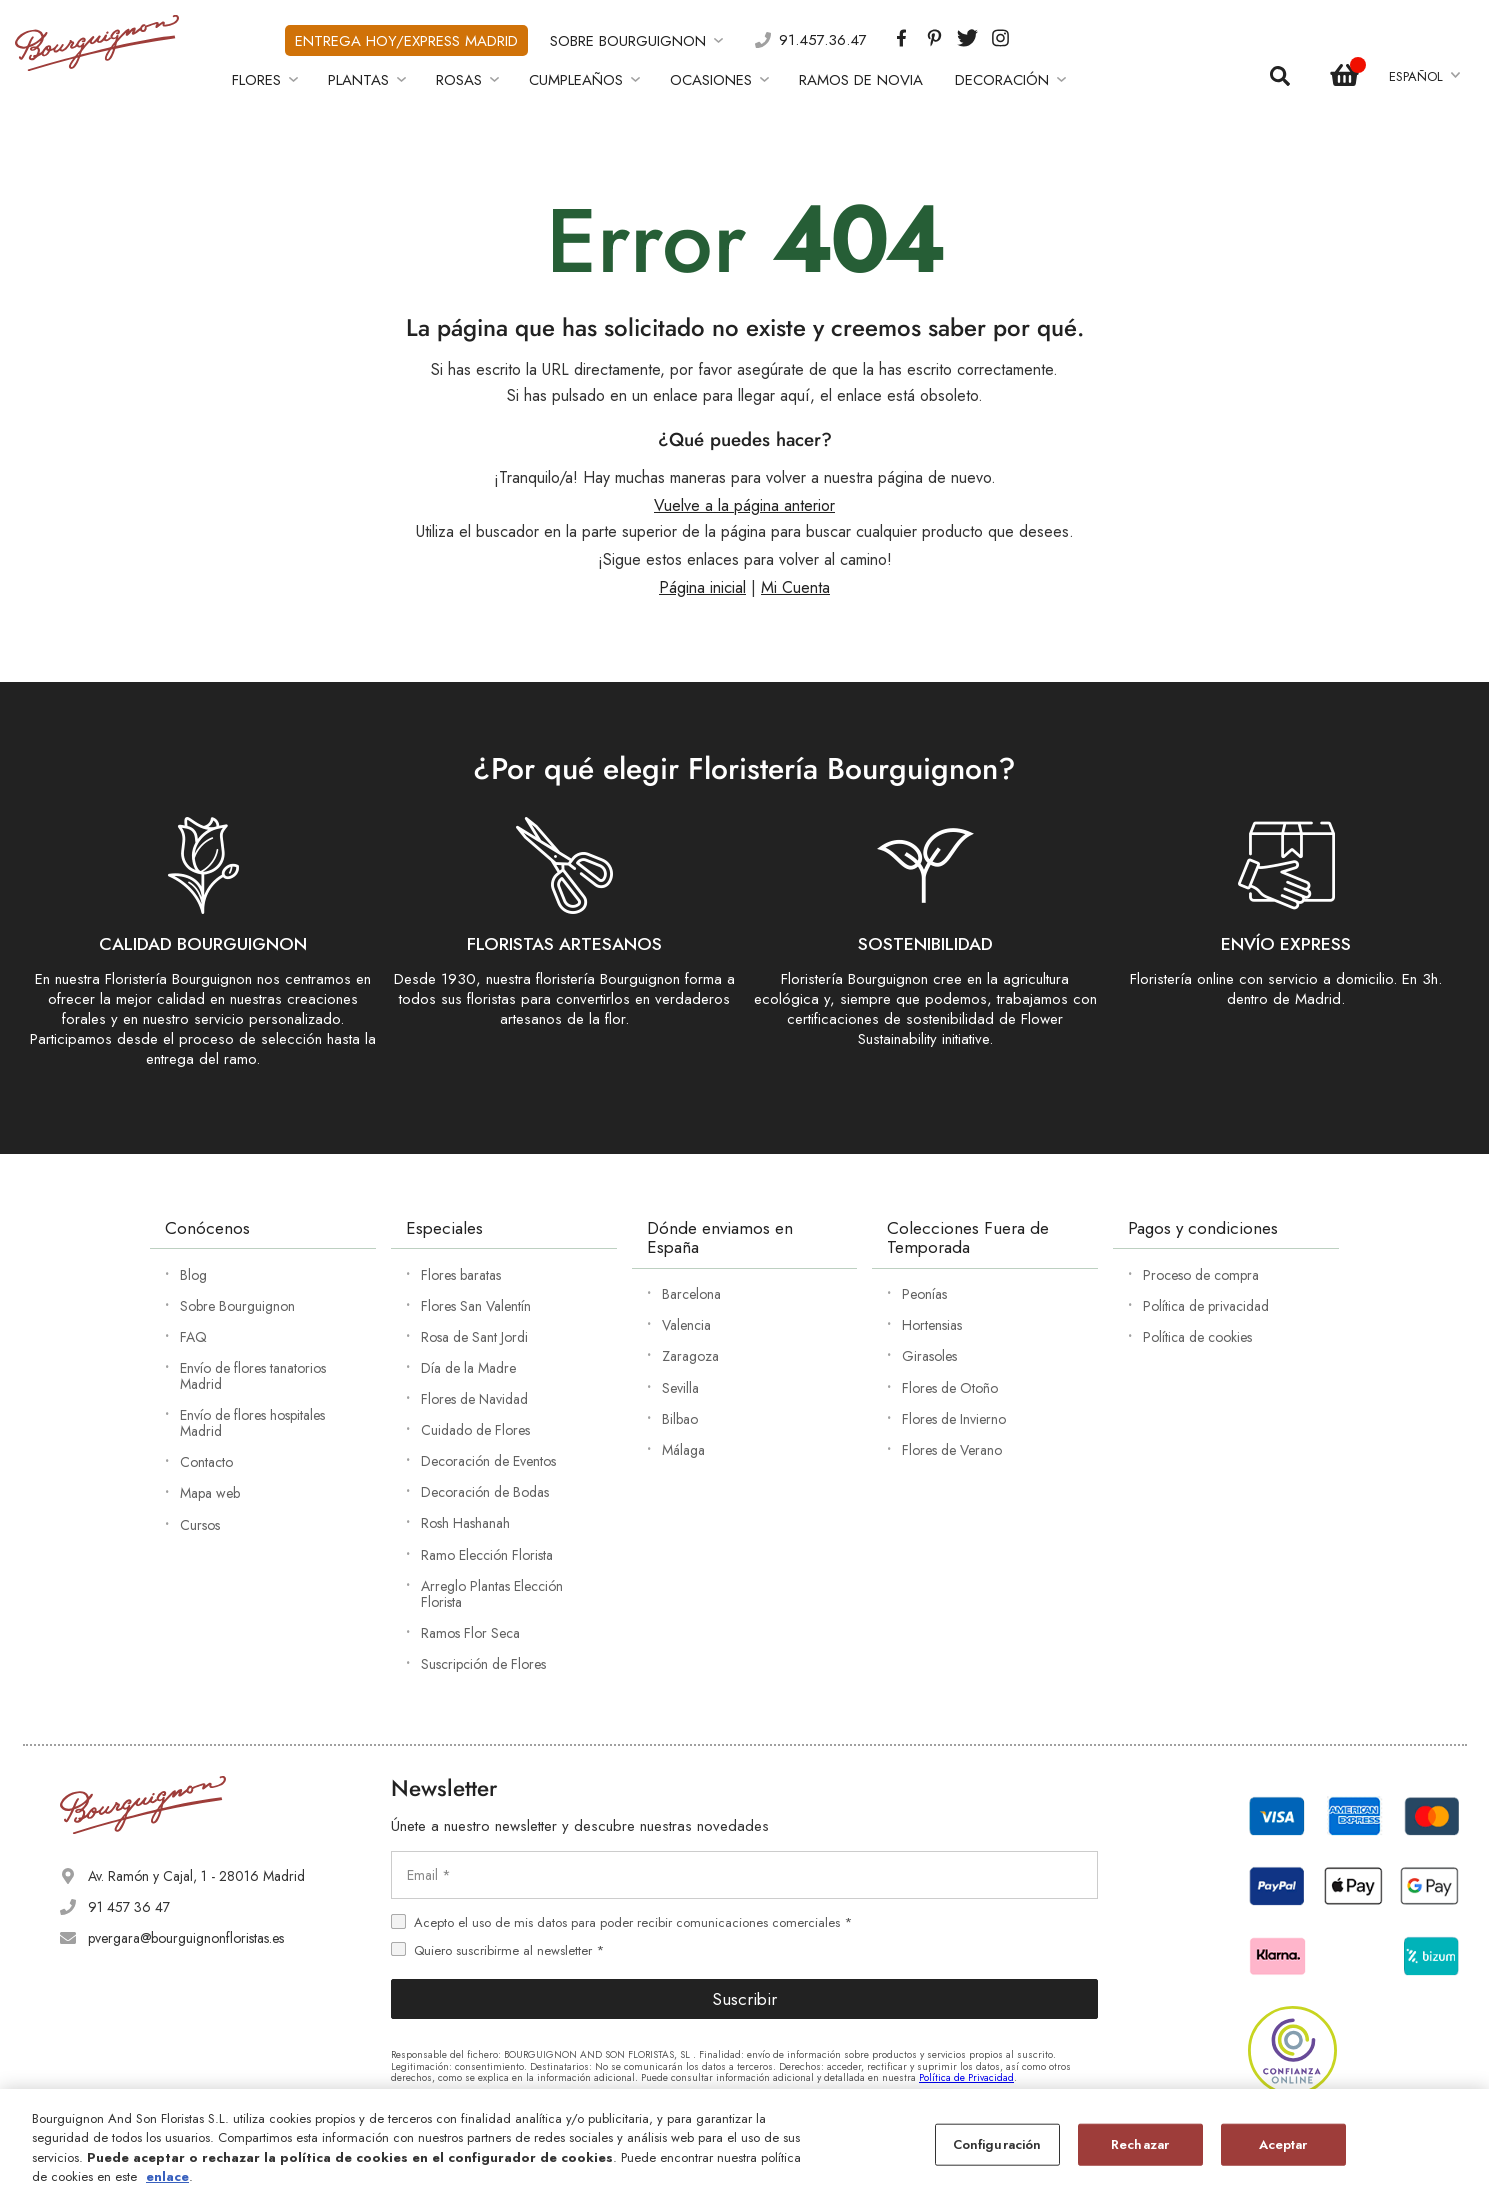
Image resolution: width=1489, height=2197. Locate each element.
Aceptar (1283, 2144)
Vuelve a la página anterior (744, 505)
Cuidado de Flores (475, 1430)
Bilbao (680, 1419)
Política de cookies (1197, 1337)
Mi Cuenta (795, 587)
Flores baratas (461, 1275)
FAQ (193, 1337)
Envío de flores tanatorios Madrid (253, 1376)
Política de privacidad (1206, 1306)
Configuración (997, 2144)
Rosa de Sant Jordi (474, 1337)
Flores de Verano (952, 1450)
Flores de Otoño (950, 1388)
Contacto (206, 1462)
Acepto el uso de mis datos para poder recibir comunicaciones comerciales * (633, 1922)
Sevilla (680, 1388)
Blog (193, 1275)
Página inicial (702, 587)
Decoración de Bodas (485, 1492)
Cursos (200, 1525)
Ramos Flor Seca (470, 1633)
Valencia (686, 1325)
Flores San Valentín (476, 1306)
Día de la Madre (468, 1368)
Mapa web (210, 1493)
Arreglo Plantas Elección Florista (492, 1594)
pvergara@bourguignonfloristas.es (186, 1938)
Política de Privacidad (966, 2077)
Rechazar (1140, 2144)
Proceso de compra (1201, 1275)
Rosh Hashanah (465, 1523)
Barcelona (691, 1294)
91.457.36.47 (823, 40)
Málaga (683, 1450)
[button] (1423, 76)
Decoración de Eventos (488, 1461)
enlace (167, 2176)
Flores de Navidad (474, 1399)
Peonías (924, 1294)
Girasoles (929, 1356)
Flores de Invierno (954, 1419)
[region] (744, 2143)
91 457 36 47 (129, 1907)
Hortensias (932, 1325)
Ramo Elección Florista (487, 1555)
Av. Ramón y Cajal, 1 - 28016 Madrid (196, 1876)
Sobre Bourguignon (237, 1306)
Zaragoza (690, 1356)
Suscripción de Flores (483, 1664)
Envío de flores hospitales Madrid (252, 1423)
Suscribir (744, 1999)
